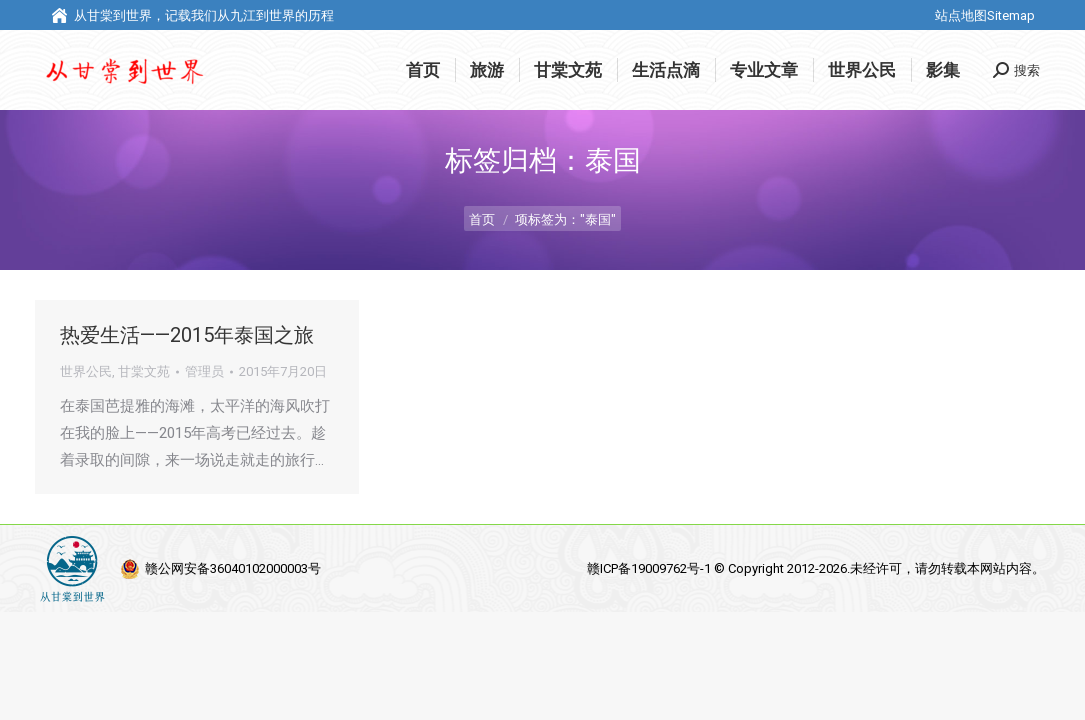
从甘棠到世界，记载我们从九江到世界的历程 (192, 15)
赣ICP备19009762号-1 (650, 568)
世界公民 (86, 371)
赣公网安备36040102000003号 (233, 568)
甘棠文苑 (144, 371)
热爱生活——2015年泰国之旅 (187, 335)
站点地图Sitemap (985, 15)
